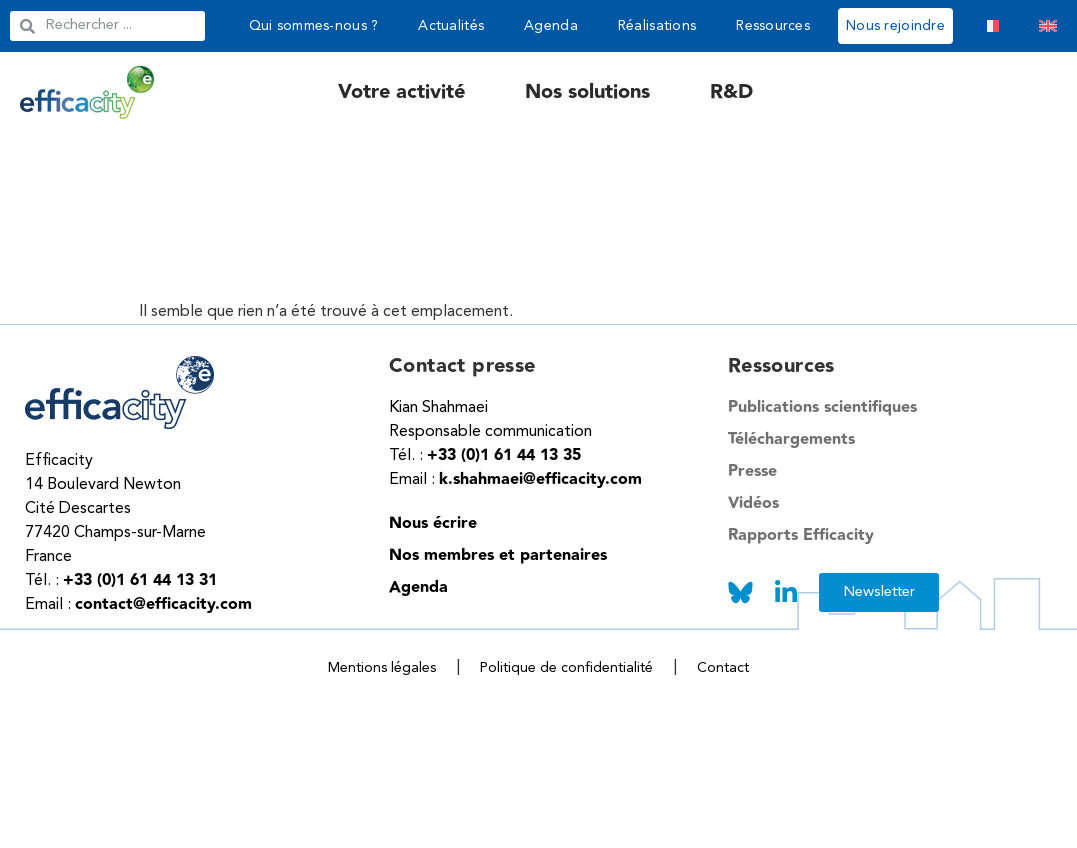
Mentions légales (382, 668)
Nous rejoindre (895, 26)
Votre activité (401, 92)
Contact (723, 668)
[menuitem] (990, 26)
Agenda (551, 26)
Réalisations (657, 26)
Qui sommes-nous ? (314, 26)
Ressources (773, 26)
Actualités (451, 26)
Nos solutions (587, 92)
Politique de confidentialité (566, 668)
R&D (731, 92)
